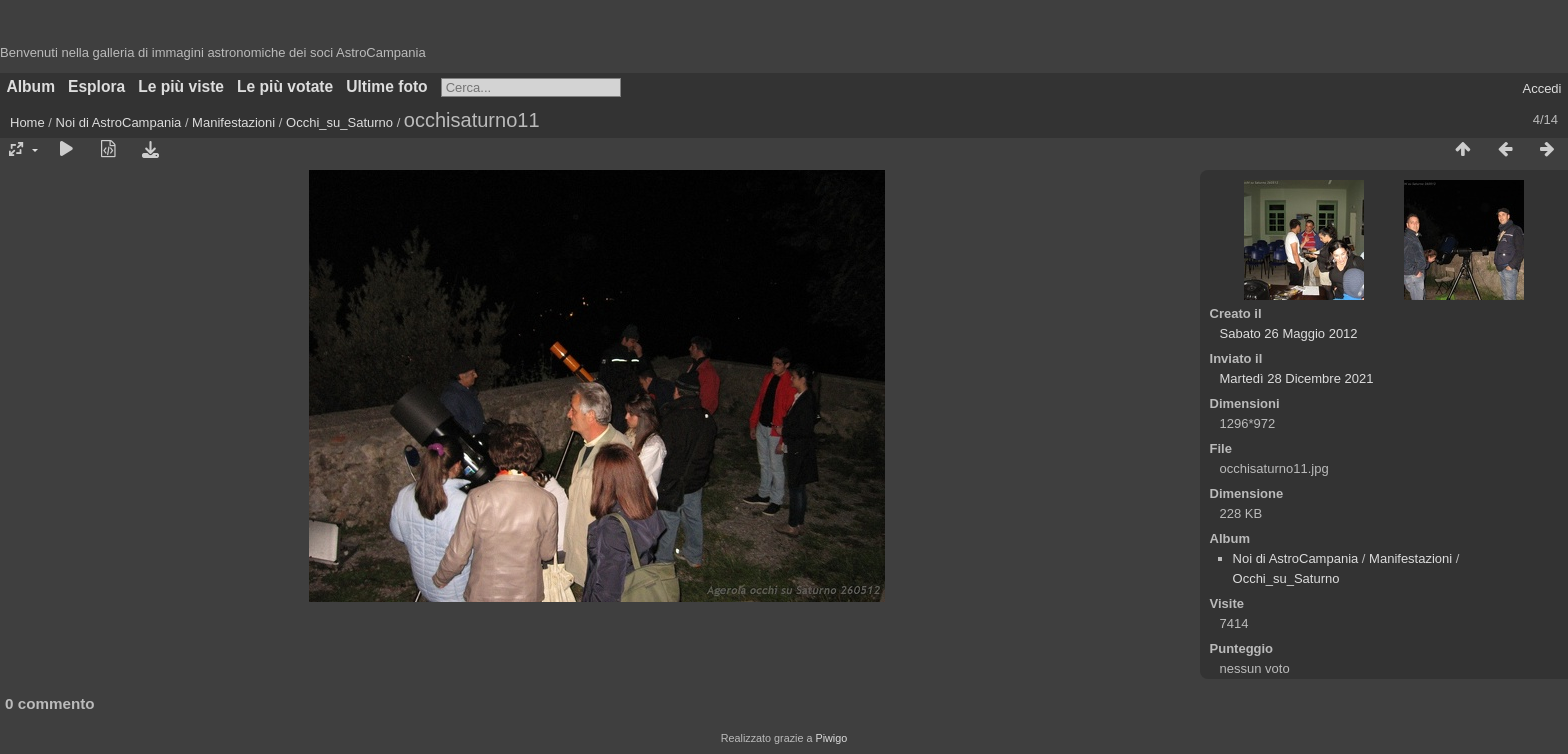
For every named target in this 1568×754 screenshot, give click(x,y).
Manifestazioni (233, 122)
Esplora (96, 86)
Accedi (1541, 88)
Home (27, 122)
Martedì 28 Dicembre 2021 (1297, 378)
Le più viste (181, 86)
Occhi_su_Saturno (339, 122)
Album (31, 86)
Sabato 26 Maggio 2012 (1289, 333)
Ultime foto (386, 86)
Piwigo (831, 738)
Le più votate (285, 86)
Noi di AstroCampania (119, 122)
